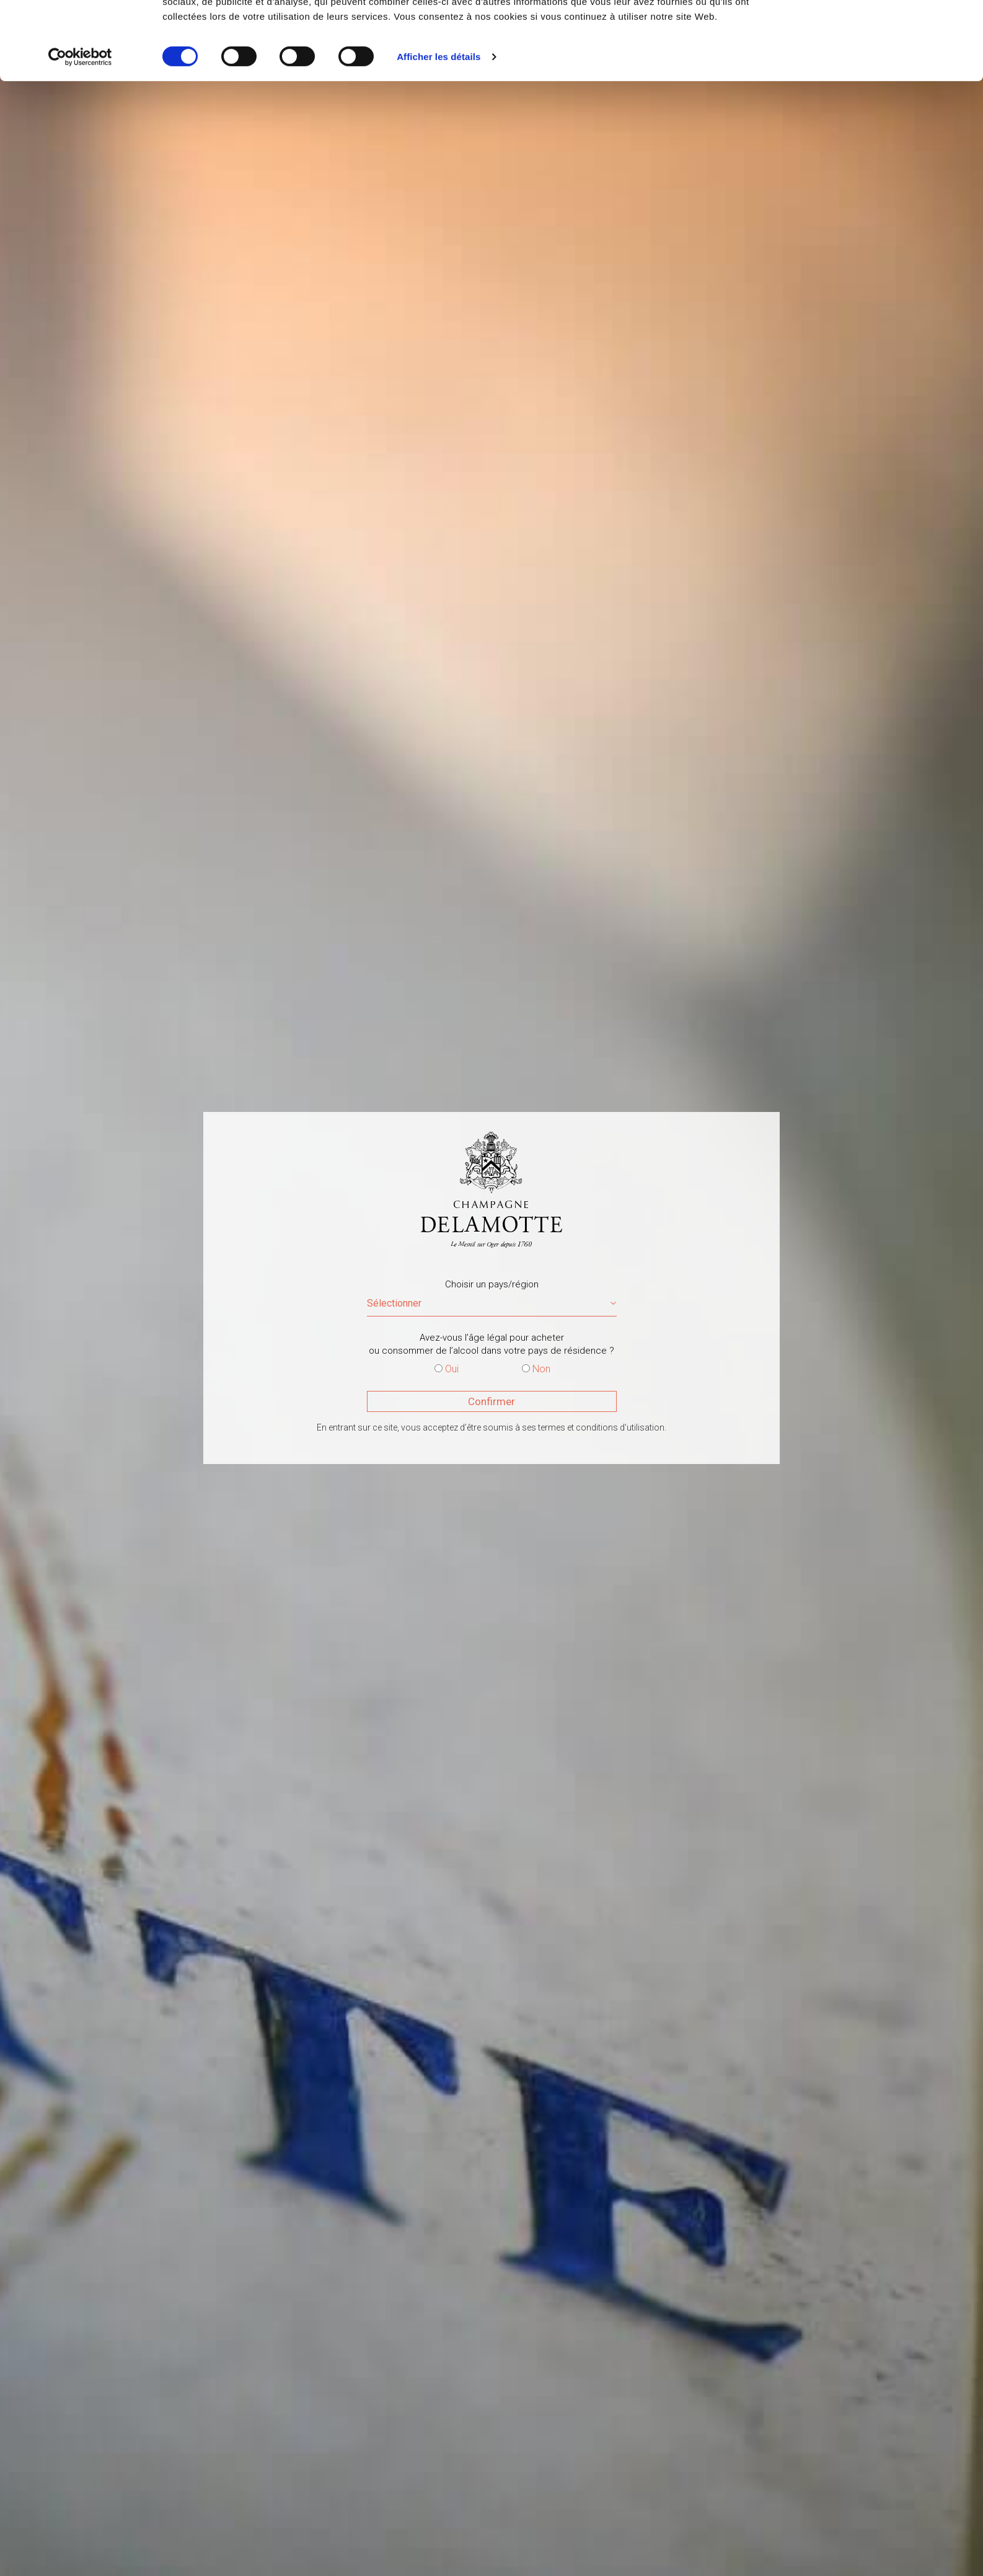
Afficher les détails (438, 130)
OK (880, 32)
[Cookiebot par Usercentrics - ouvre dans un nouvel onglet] (80, 130)
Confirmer (491, 1401)
